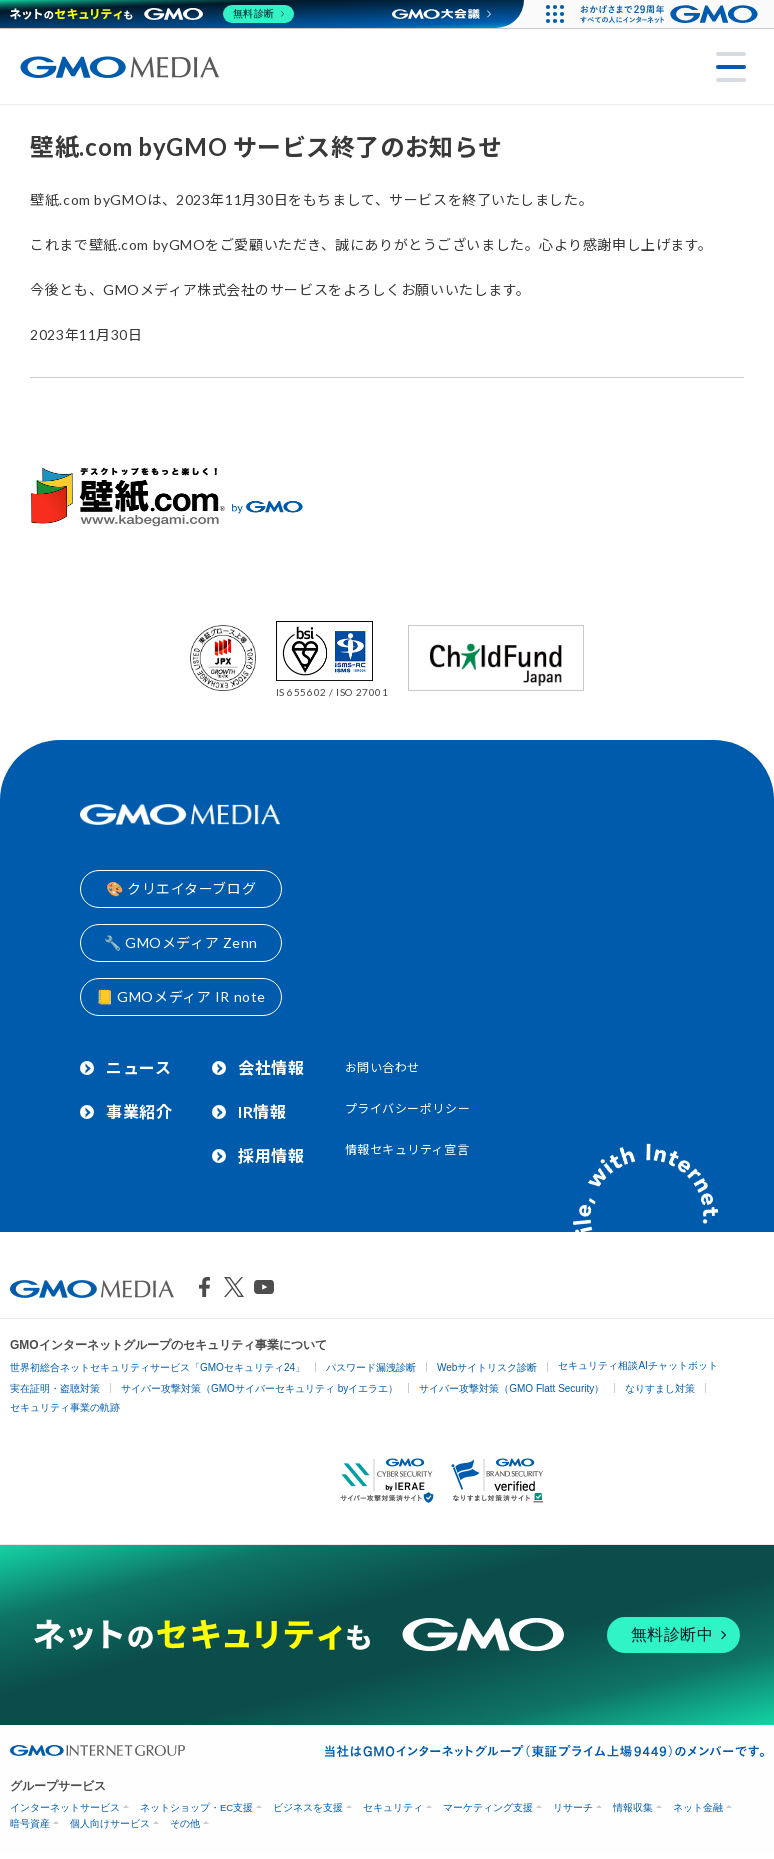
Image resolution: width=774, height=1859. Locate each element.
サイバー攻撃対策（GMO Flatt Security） (511, 1388)
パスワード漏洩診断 (371, 1367)
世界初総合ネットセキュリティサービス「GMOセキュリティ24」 (157, 1367)
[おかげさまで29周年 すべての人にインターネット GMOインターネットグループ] (671, 14)
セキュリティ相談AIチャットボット (637, 1365)
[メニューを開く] (731, 67)
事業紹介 (139, 1111)
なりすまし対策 (660, 1388)
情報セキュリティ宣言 (407, 1149)
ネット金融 (698, 1807)
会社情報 (271, 1067)
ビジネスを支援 (308, 1807)
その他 (185, 1823)
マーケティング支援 (488, 1807)
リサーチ (573, 1807)
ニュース (138, 1067)
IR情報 (262, 1111)
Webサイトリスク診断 (487, 1367)
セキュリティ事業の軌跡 (65, 1407)
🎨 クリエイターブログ (181, 888)
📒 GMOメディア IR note (181, 996)
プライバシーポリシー (408, 1108)
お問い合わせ (382, 1067)
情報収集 (633, 1807)
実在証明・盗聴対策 (55, 1388)
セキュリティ (393, 1807)
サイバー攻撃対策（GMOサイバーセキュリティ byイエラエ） (259, 1388)
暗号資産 (30, 1823)
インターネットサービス (65, 1807)
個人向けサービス (110, 1823)
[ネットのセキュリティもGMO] (153, 14)
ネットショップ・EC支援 (196, 1807)
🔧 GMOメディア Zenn (181, 942)
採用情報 (271, 1155)
